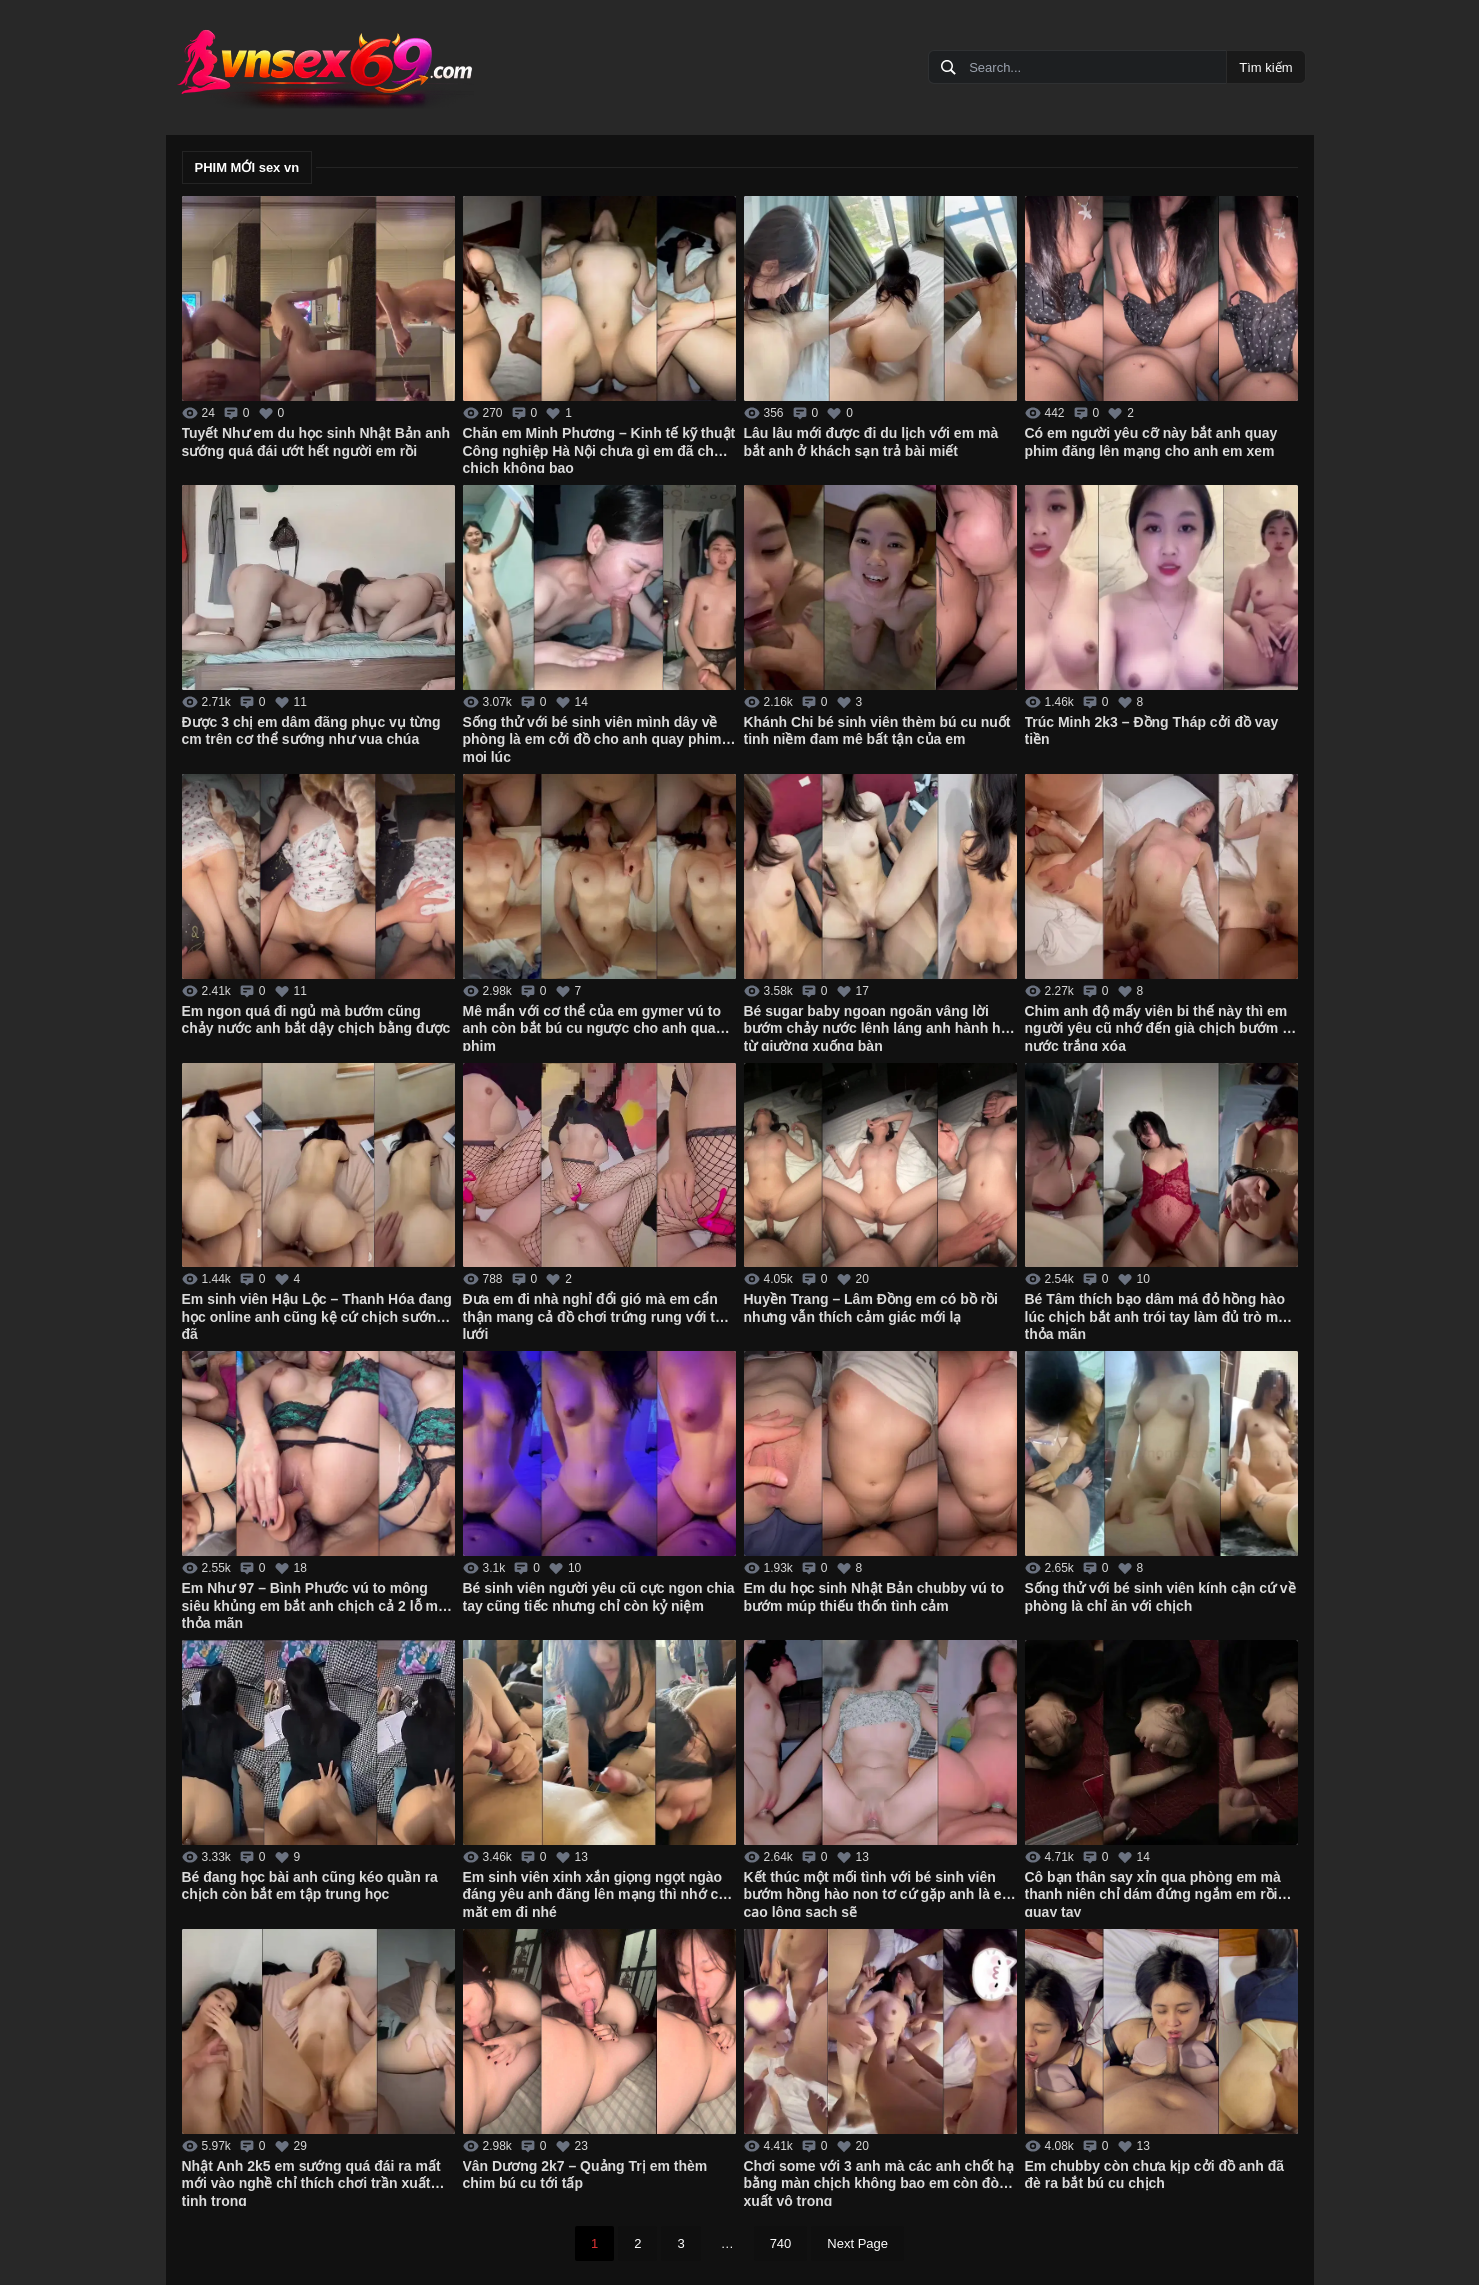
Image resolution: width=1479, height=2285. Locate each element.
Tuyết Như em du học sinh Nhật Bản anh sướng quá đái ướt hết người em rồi (316, 442)
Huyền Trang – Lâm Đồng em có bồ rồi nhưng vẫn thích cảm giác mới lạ (871, 1308)
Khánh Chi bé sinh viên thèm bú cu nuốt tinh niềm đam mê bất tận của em (877, 731)
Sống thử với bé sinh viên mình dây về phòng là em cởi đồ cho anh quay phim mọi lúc (592, 738)
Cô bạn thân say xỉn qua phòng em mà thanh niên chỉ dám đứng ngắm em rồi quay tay (1153, 1893)
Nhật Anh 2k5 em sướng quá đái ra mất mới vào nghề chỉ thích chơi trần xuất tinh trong (311, 2182)
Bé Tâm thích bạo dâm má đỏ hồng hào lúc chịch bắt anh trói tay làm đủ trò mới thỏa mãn (1158, 1315)
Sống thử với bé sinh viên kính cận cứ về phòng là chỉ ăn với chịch (1160, 1597)
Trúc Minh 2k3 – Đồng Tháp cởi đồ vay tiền (1152, 731)
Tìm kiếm (1265, 67)
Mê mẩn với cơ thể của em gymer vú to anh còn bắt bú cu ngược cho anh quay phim (593, 1027)
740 (781, 2243)
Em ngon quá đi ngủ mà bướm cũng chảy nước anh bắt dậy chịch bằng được (316, 1020)
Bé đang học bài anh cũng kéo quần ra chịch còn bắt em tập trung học (310, 1886)
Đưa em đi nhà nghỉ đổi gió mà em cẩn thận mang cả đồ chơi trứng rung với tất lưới (595, 1315)
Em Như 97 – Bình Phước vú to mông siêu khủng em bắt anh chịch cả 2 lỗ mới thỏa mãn (316, 1604)
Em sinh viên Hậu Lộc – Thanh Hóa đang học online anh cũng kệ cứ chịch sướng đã (317, 1315)
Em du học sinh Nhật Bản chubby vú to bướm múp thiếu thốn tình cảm (874, 1597)
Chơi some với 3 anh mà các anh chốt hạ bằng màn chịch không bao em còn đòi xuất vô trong (879, 2182)
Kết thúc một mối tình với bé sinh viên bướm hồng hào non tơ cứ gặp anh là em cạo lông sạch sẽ (879, 1893)
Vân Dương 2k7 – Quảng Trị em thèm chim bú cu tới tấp (585, 2175)
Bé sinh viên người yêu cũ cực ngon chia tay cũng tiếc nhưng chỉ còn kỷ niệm (599, 1597)
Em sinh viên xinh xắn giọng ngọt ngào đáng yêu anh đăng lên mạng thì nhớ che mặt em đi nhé (599, 1893)
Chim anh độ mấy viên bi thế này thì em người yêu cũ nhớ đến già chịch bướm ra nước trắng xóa (1160, 1027)
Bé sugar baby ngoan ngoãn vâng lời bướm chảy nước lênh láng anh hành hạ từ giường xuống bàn (876, 1027)
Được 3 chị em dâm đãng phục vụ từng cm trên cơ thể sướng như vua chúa (311, 731)
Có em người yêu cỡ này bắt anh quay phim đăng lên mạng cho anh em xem (1151, 442)
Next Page (857, 2243)
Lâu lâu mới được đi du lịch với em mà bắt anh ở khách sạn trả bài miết (871, 442)
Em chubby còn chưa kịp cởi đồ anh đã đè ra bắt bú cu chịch (1155, 2175)
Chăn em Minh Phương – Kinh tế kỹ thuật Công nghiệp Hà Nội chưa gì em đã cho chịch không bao (599, 449)
